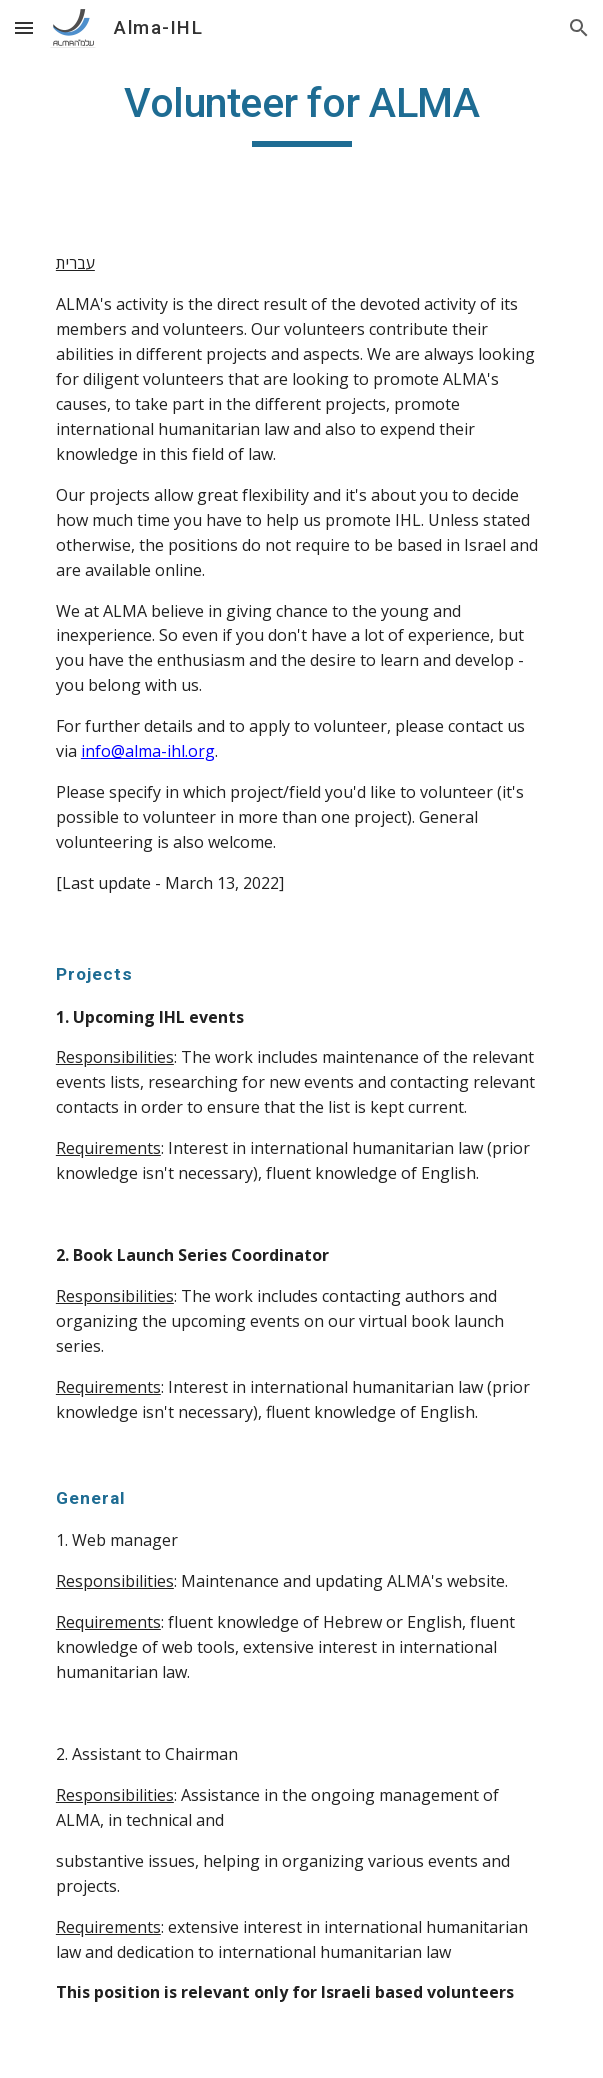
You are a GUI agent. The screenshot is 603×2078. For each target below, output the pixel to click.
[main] (301, 112)
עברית (75, 263)
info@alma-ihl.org (148, 751)
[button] (24, 27)
